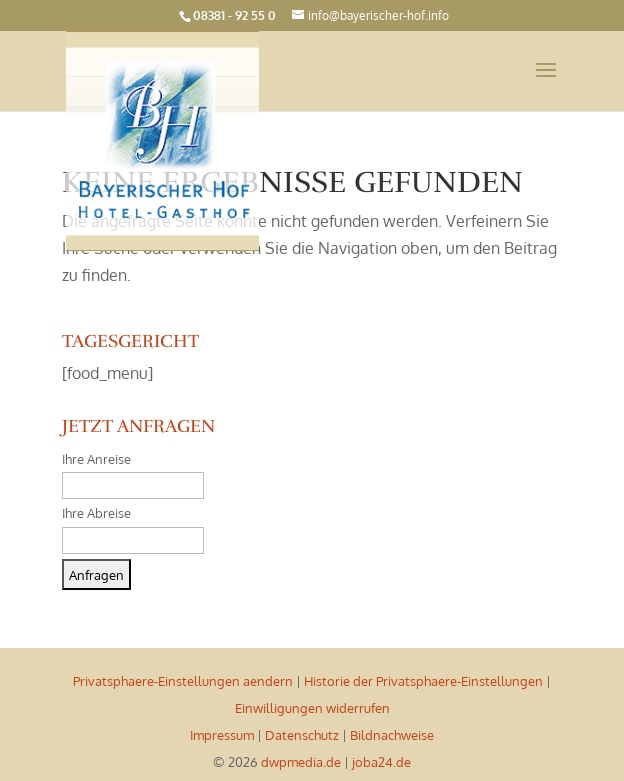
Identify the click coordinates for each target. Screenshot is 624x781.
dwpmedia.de (301, 762)
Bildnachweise (392, 735)
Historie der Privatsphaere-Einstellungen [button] (423, 681)
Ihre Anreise (96, 459)
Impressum (222, 735)
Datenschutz (302, 735)
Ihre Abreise (96, 513)
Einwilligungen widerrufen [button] (312, 708)
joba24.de (381, 762)
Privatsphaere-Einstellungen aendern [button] (183, 681)
